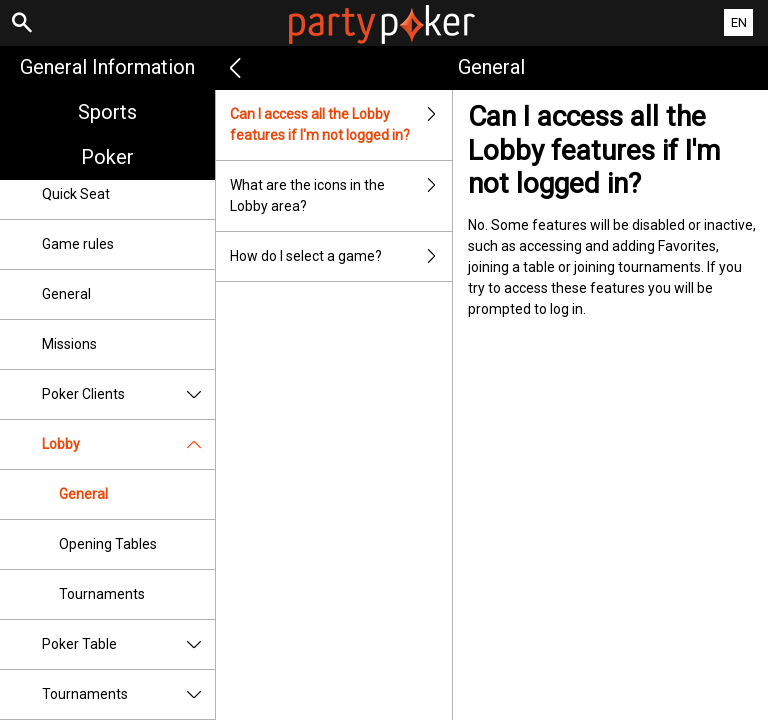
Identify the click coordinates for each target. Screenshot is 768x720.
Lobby (128, 444)
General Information (107, 67)
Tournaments (102, 594)
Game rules (78, 244)
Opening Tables (108, 544)
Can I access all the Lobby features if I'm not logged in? (341, 125)
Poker (107, 157)
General (66, 294)
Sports (107, 112)
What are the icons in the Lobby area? (341, 196)
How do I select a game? (341, 256)
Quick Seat (76, 194)
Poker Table (128, 644)
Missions (69, 344)
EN (739, 22)
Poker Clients (128, 394)
